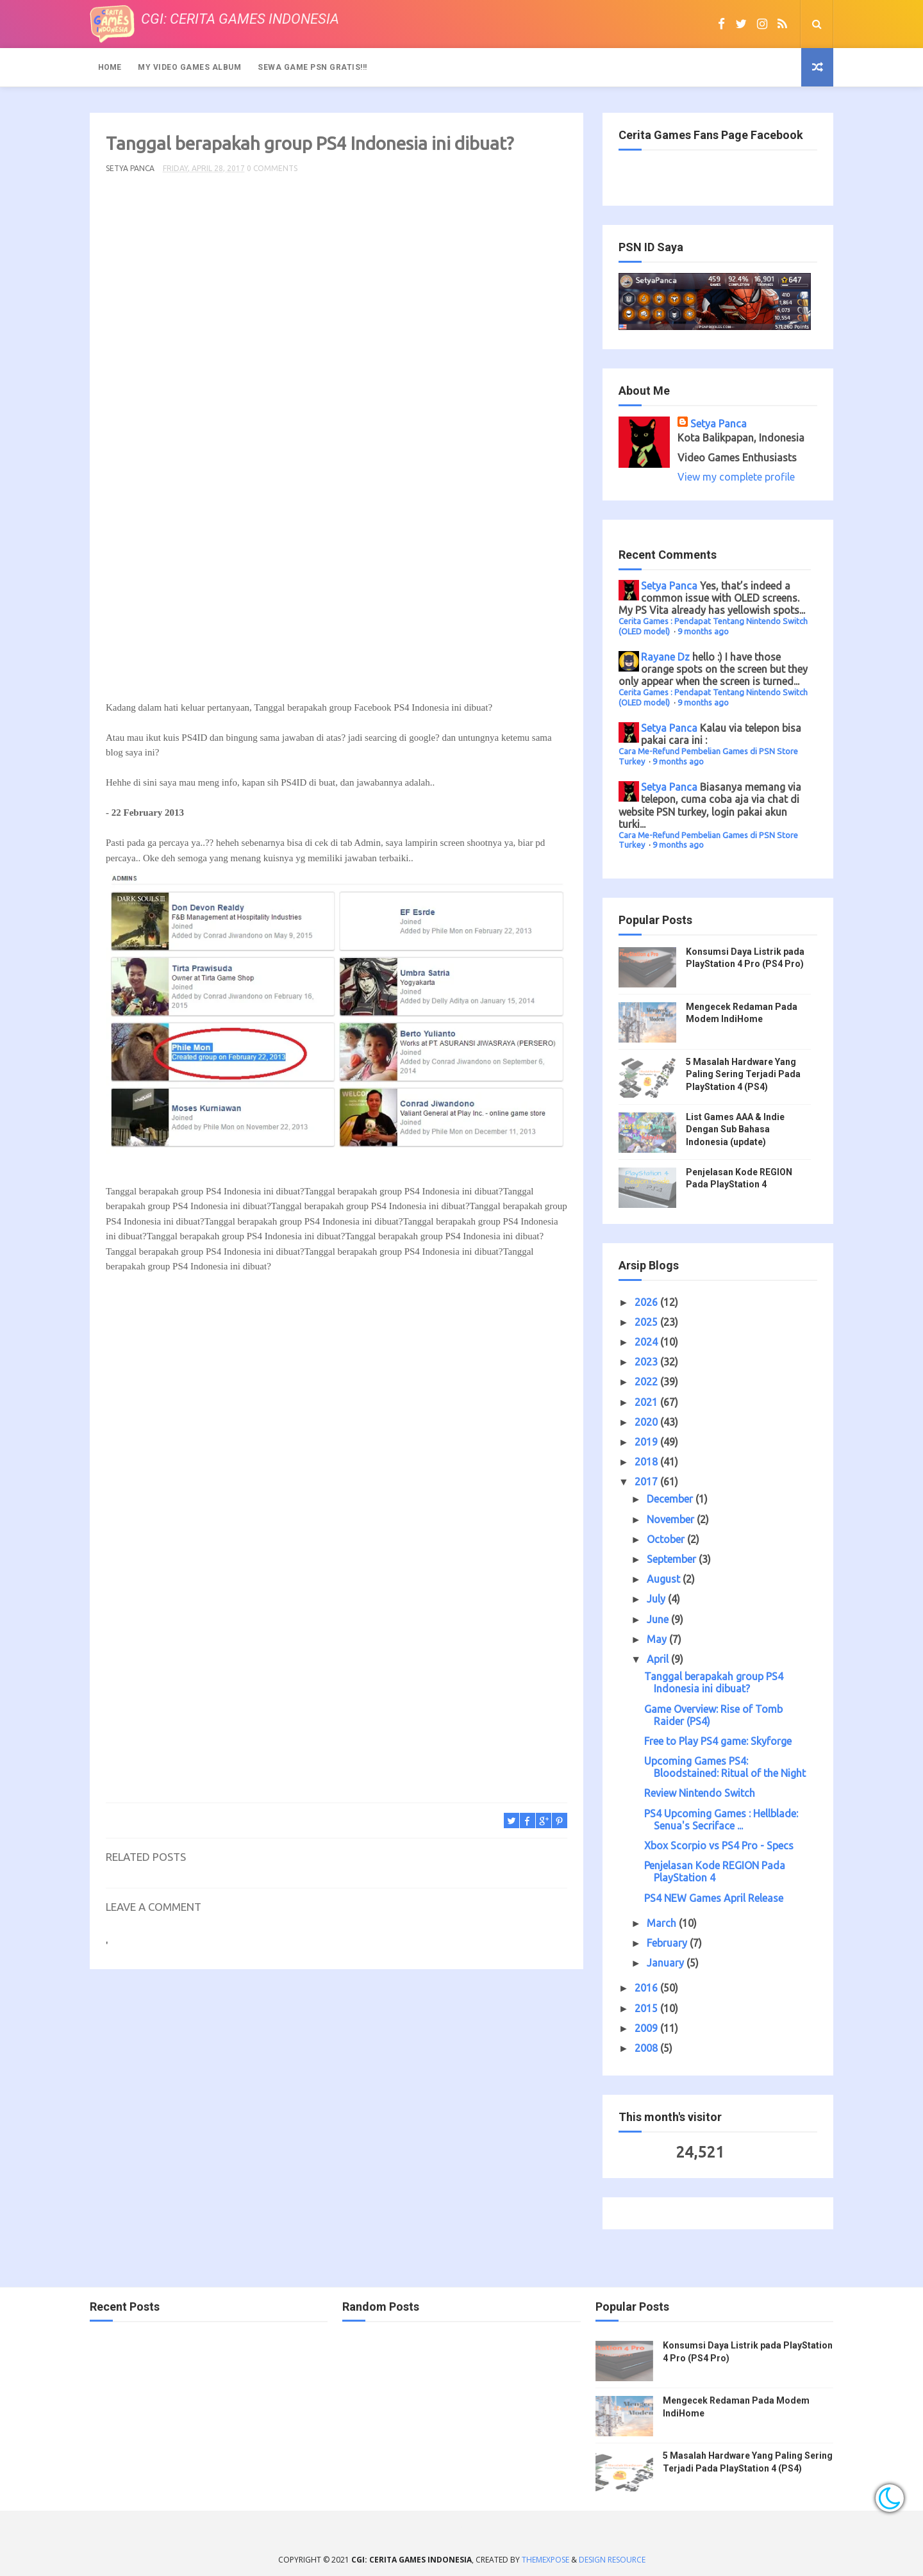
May (658, 1639)
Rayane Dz (665, 657)
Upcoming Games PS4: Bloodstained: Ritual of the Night (725, 1767)
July (657, 1599)
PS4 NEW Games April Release (713, 1898)
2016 (647, 1988)
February (668, 1943)
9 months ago (703, 631)
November (672, 1519)
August (665, 1579)
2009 (647, 2028)
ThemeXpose (545, 2559)
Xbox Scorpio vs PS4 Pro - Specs (719, 1845)
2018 (647, 1461)
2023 (647, 1361)
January (666, 1963)
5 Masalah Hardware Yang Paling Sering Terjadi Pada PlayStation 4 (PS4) (743, 1074)
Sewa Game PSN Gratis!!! (312, 67)
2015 (647, 2008)
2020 (647, 1422)
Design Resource (612, 2559)
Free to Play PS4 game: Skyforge (718, 1741)
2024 (647, 1342)
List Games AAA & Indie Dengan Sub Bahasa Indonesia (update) (735, 1129)
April (659, 1659)
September (673, 1559)
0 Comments (272, 168)
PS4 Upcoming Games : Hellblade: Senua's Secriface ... (721, 1819)
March (663, 1923)
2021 (647, 1402)
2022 (647, 1381)
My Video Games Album (189, 67)
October (667, 1539)
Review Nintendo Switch (699, 1793)
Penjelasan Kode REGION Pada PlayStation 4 (714, 1871)
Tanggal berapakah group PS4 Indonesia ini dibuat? (713, 1682)
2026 (647, 1302)
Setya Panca (718, 423)
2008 (647, 2048)
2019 (647, 1442)
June (659, 1619)
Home (109, 67)
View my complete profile (736, 477)
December (671, 1499)
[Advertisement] (336, 442)
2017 (647, 1481)
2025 (647, 1322)
